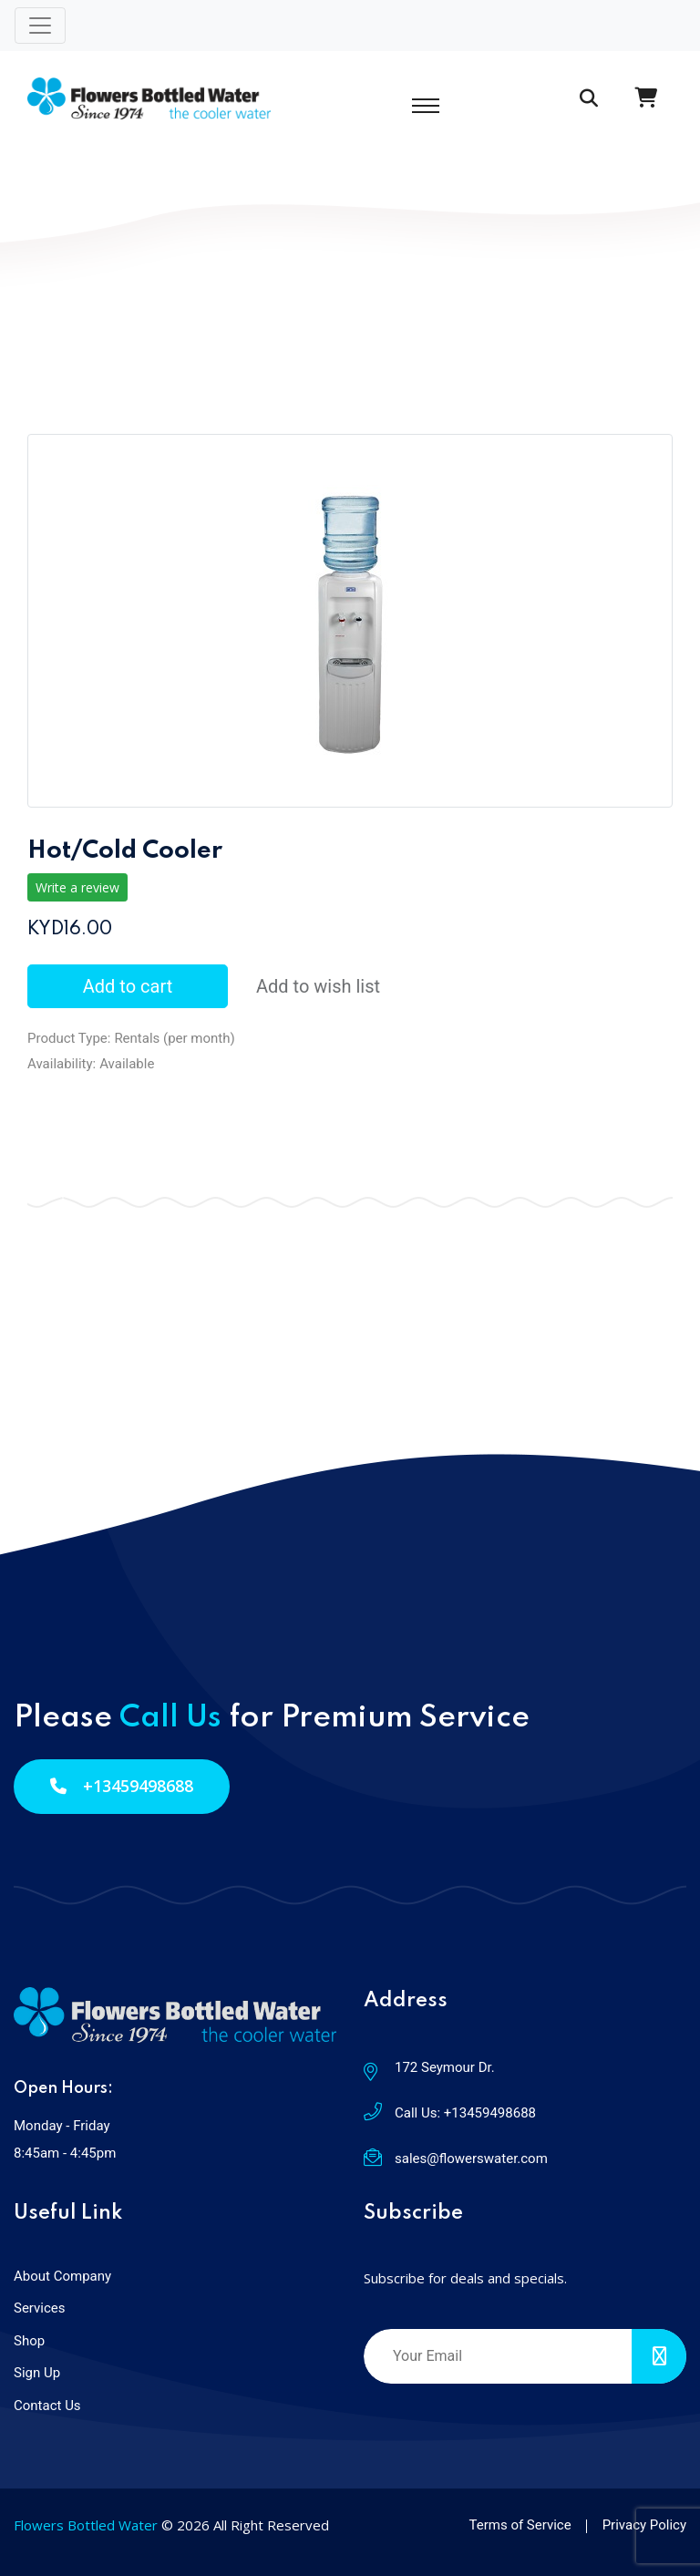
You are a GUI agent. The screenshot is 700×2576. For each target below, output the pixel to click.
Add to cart (127, 986)
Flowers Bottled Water (86, 2525)
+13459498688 (121, 1786)
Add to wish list (318, 986)
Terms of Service (520, 2525)
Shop (29, 2341)
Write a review (77, 887)
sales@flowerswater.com (471, 2158)
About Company (62, 2276)
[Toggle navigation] (40, 25)
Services (40, 2308)
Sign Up (37, 2373)
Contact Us (47, 2405)
